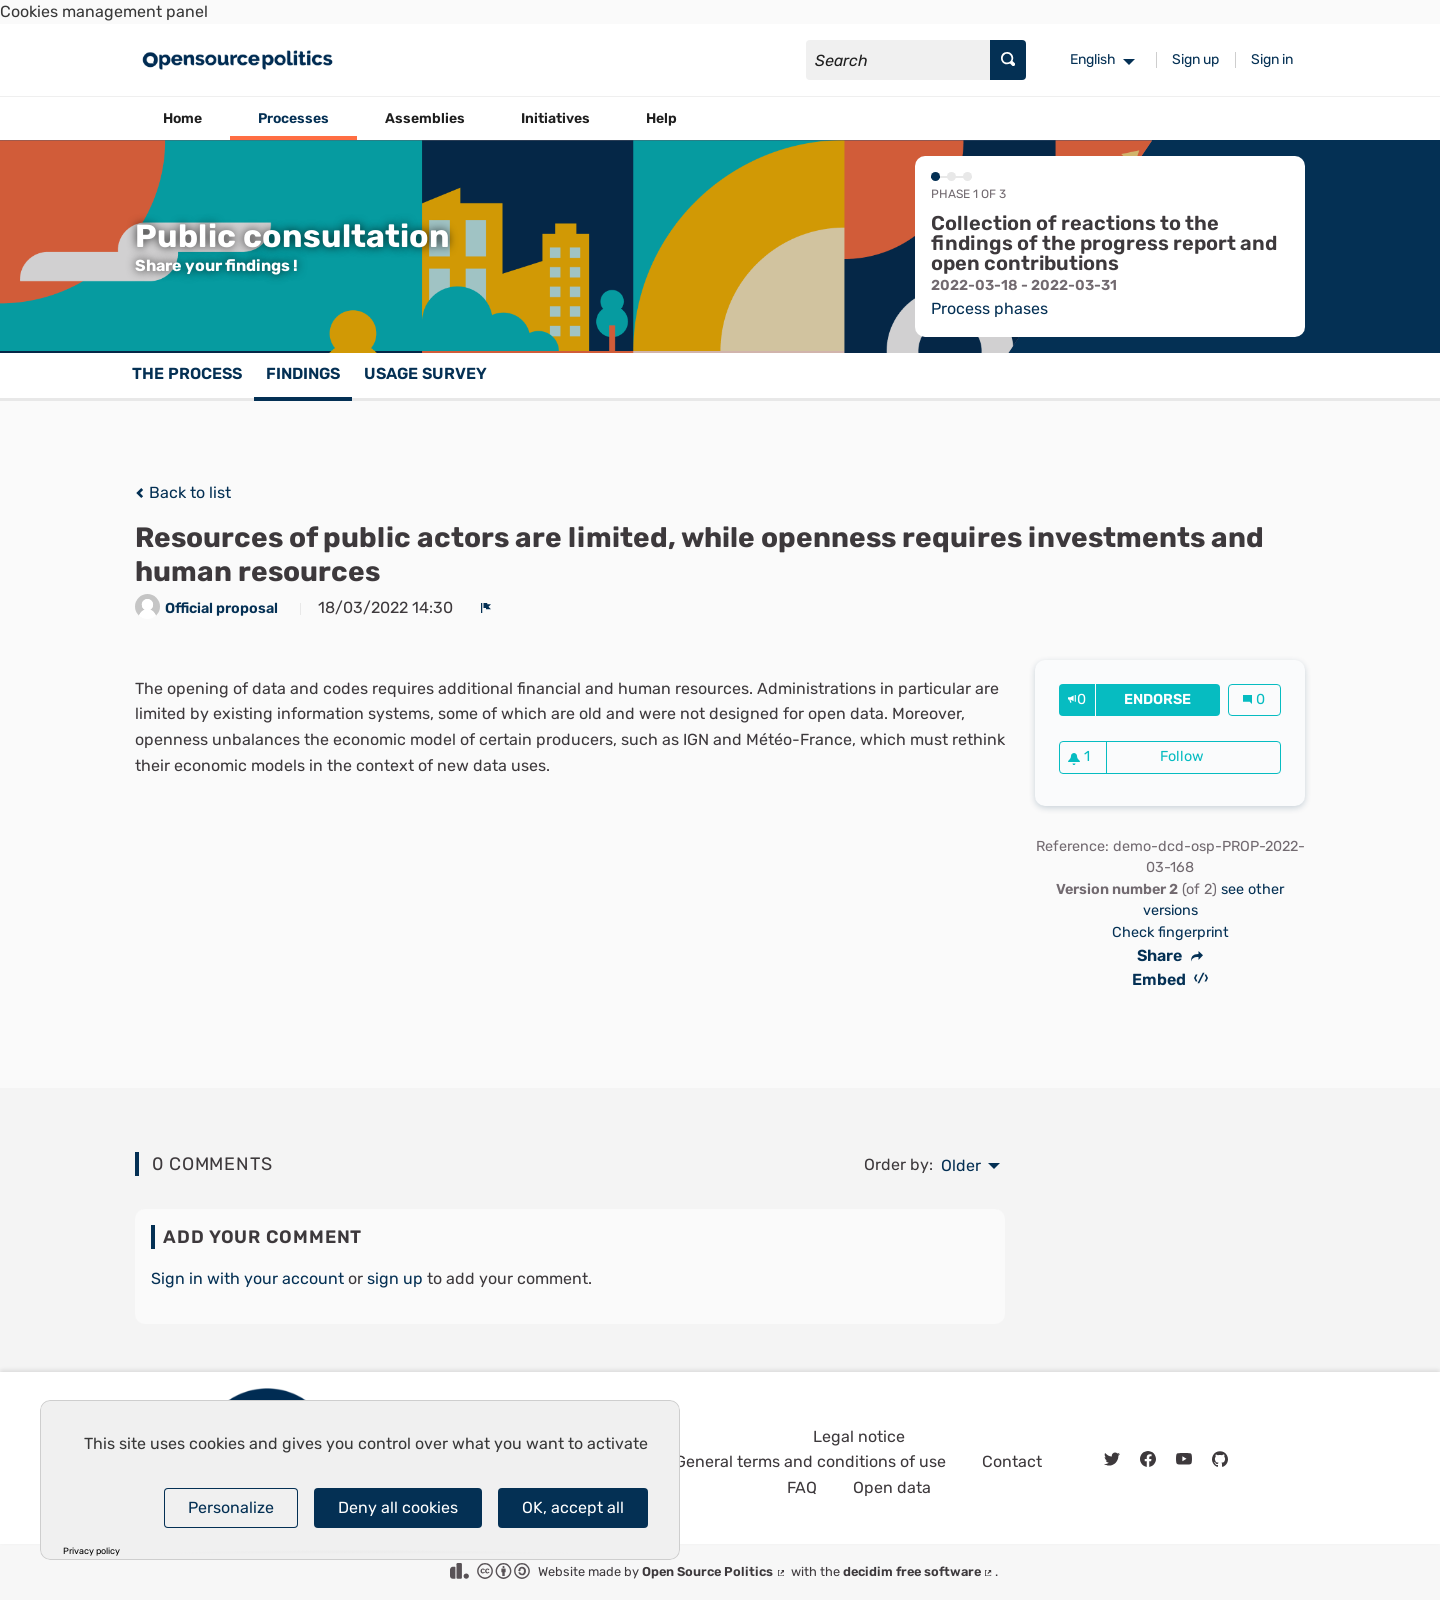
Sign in (1272, 59)
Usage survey (425, 373)
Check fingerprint (1170, 932)
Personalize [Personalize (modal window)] (231, 1507)
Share (1170, 956)
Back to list (183, 492)
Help (661, 118)
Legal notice (859, 1436)
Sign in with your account (247, 1278)
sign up (395, 1278)
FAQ (802, 1487)
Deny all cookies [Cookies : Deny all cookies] (398, 1507)
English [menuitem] (1093, 59)
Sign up (1195, 59)
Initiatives (555, 118)
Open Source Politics (714, 1571)
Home (182, 118)
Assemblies (425, 118)
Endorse (1171, 699)
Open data (892, 1487)
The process (187, 373)
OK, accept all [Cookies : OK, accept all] (573, 1507)
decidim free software (919, 1571)
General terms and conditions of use (810, 1461)
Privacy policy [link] (91, 1551)
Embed (1170, 979)
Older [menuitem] (961, 1166)
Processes (293, 118)
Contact (1012, 1461)
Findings (303, 373)
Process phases (989, 308)
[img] (139, 493)
